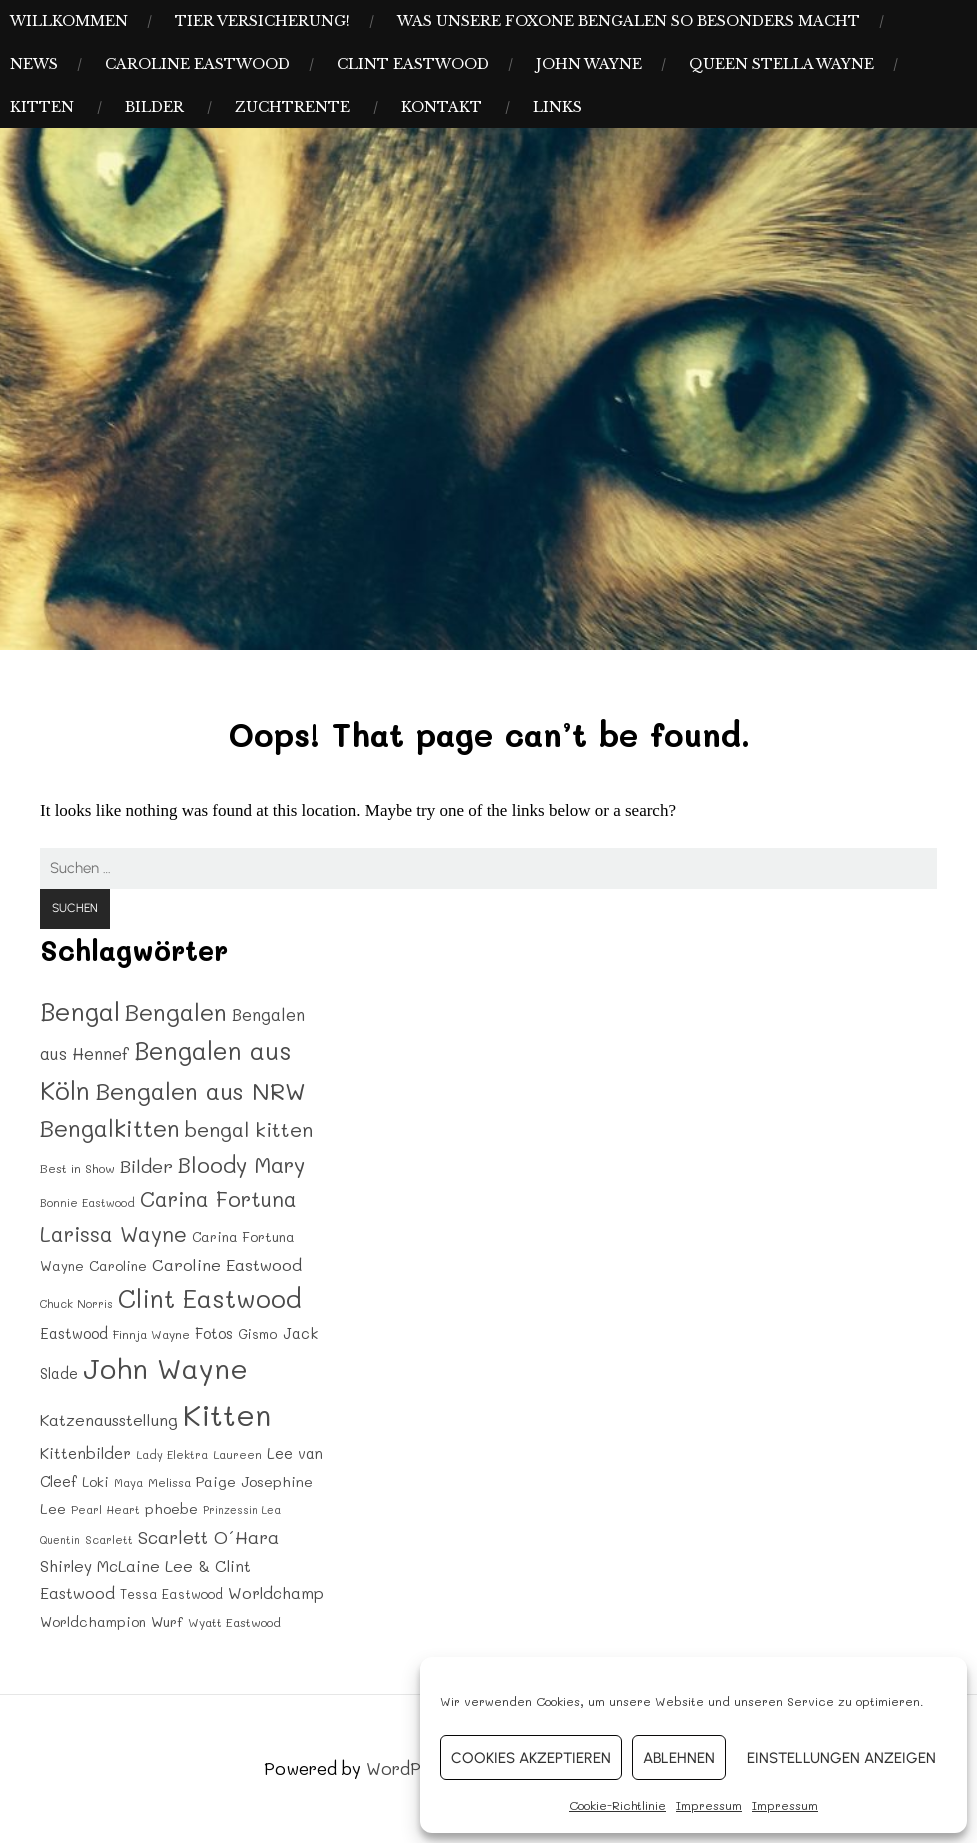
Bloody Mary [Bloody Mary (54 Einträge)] (241, 1164)
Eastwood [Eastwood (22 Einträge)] (74, 1333)
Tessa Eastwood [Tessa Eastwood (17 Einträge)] (171, 1594)
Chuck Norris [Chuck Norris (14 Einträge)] (76, 1303)
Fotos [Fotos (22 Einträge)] (214, 1333)
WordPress (410, 1768)
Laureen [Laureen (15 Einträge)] (237, 1454)
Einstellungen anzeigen (841, 1758)
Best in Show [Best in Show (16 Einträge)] (77, 1168)
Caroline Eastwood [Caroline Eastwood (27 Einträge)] (227, 1264)
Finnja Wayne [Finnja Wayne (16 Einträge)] (151, 1334)
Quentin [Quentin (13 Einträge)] (60, 1540)
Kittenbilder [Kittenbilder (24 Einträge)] (85, 1453)
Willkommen (69, 21)
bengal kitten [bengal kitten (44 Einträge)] (249, 1129)
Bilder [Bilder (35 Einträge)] (146, 1166)
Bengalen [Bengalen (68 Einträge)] (176, 1011)
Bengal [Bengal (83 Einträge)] (80, 1011)
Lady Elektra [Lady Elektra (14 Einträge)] (172, 1454)
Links (557, 107)
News (34, 64)
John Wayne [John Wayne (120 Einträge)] (165, 1368)
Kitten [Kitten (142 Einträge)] (227, 1414)
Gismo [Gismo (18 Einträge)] (258, 1333)
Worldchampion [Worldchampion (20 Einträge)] (93, 1621)
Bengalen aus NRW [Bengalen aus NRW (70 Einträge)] (200, 1090)
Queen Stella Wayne (781, 64)
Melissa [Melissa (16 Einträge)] (169, 1482)
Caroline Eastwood (197, 64)
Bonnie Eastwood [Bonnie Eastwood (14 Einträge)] (87, 1202)
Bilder (154, 107)
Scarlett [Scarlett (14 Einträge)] (109, 1539)
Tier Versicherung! (262, 21)
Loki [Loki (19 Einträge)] (95, 1481)
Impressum (709, 1805)
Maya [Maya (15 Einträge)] (128, 1482)
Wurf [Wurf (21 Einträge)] (167, 1621)
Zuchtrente (292, 107)
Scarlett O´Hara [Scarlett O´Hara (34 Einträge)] (208, 1536)
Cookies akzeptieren (531, 1758)
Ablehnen (679, 1758)
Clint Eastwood (413, 64)
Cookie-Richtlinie (617, 1805)
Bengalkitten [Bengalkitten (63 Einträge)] (110, 1128)
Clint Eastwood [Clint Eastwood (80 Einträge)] (209, 1298)
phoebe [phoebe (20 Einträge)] (171, 1508)
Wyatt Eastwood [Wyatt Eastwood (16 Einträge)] (234, 1622)
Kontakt (441, 107)
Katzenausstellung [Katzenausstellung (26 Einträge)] (109, 1419)
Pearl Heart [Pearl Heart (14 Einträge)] (105, 1509)
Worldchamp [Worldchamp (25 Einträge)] (276, 1593)
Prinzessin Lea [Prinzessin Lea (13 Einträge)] (242, 1510)
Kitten (42, 107)
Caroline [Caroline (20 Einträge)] (118, 1265)
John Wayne (589, 64)
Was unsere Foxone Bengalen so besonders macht (628, 21)
